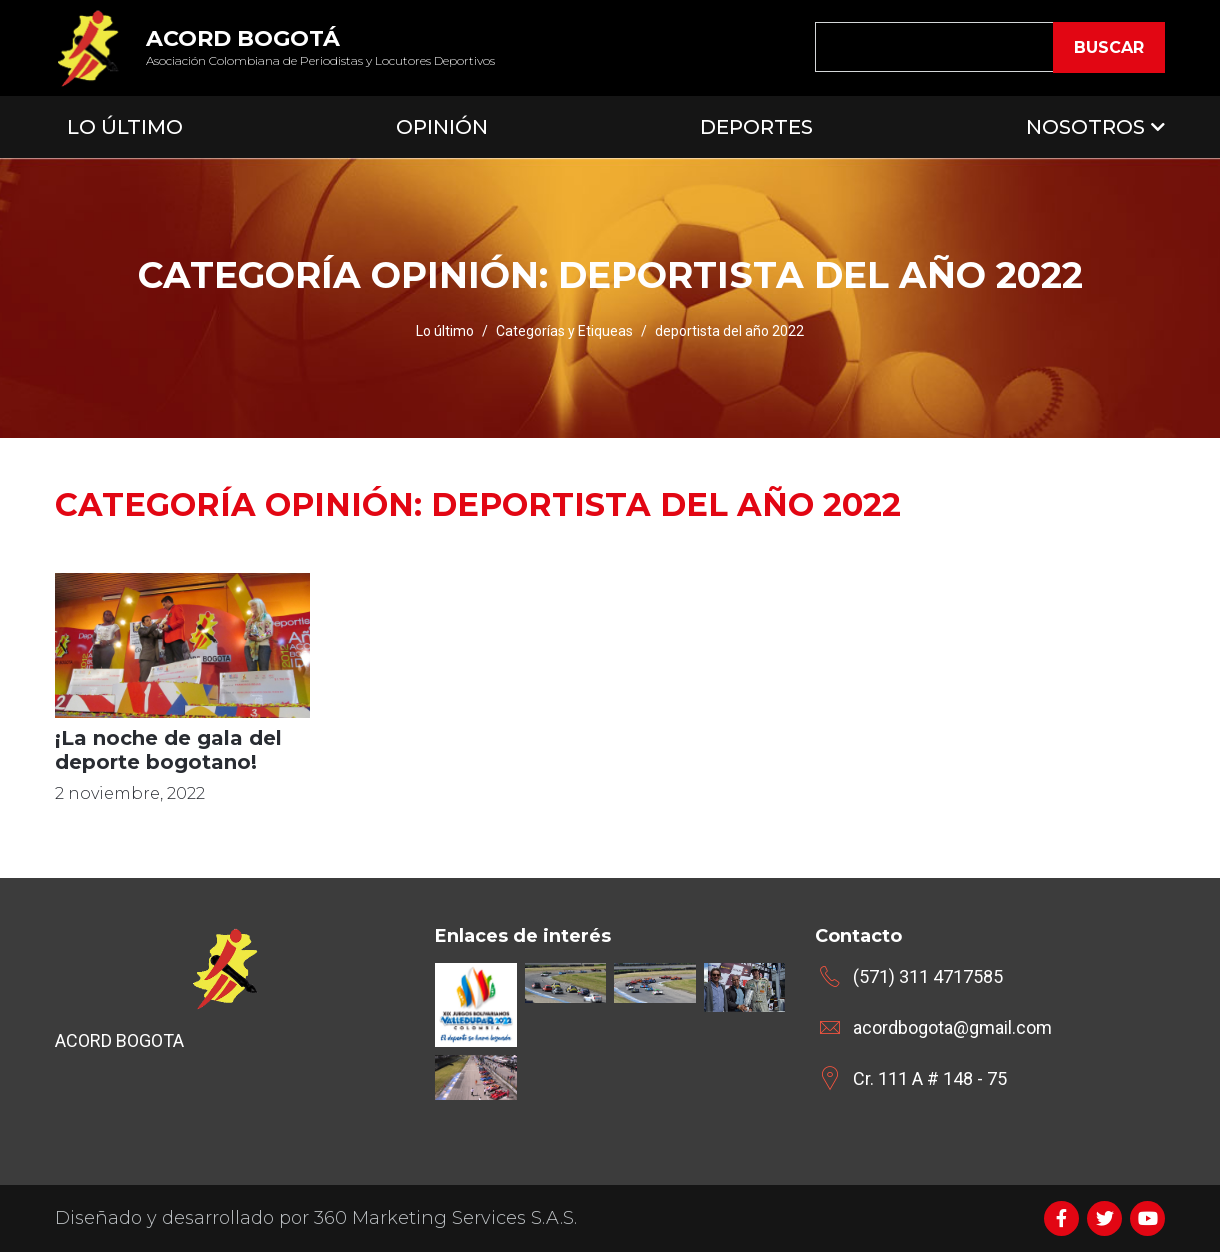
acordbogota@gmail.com (952, 1027)
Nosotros (1085, 127)
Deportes (756, 127)
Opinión (442, 127)
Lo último (445, 331)
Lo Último (125, 127)
